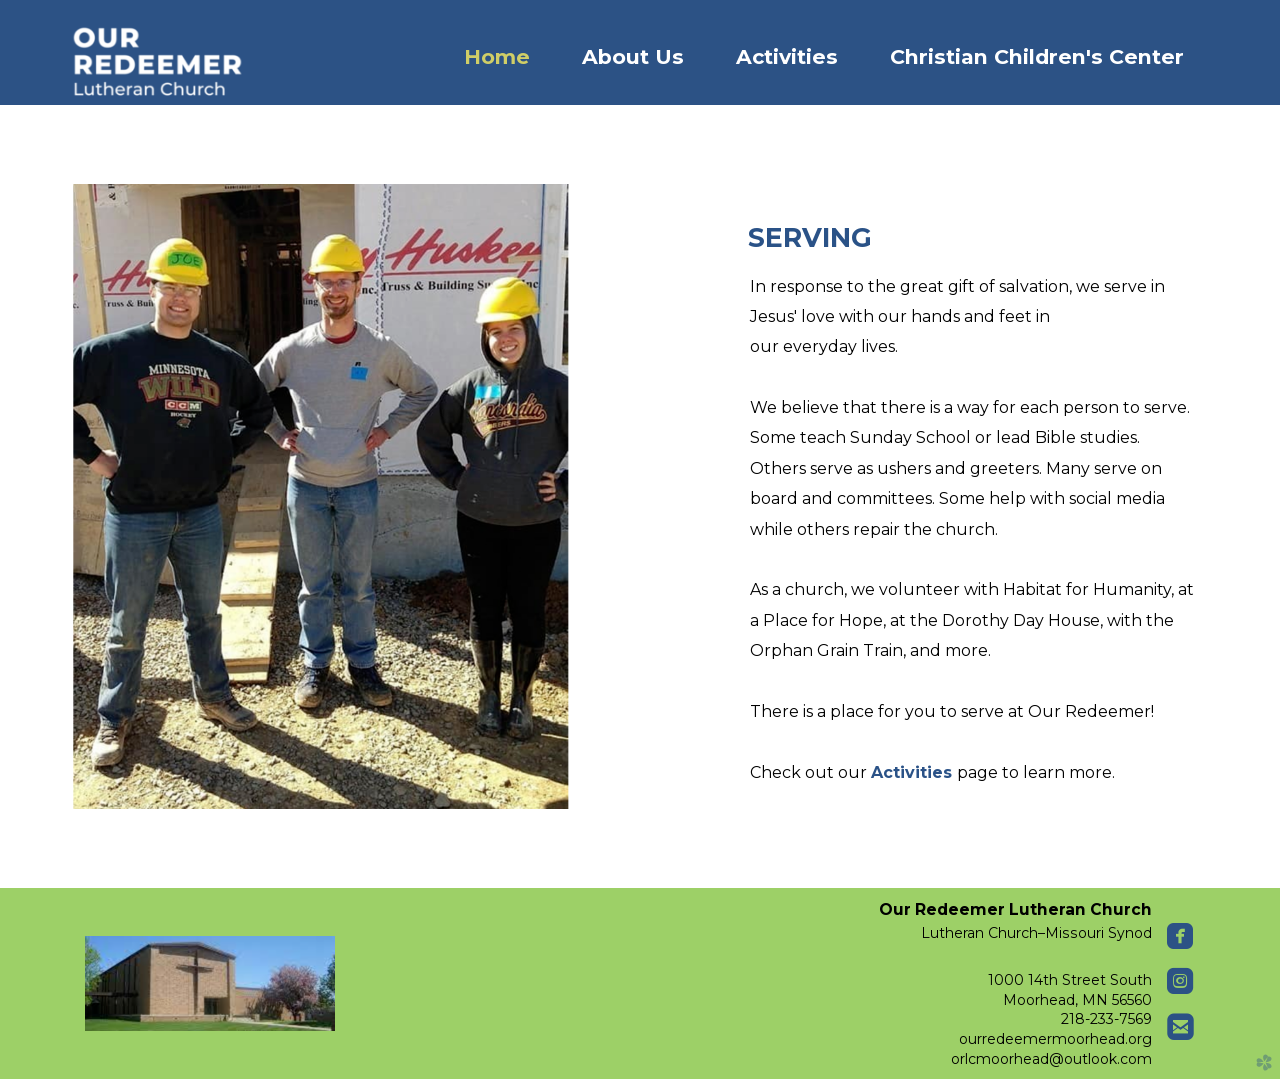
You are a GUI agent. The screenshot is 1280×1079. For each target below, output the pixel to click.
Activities (914, 772)
